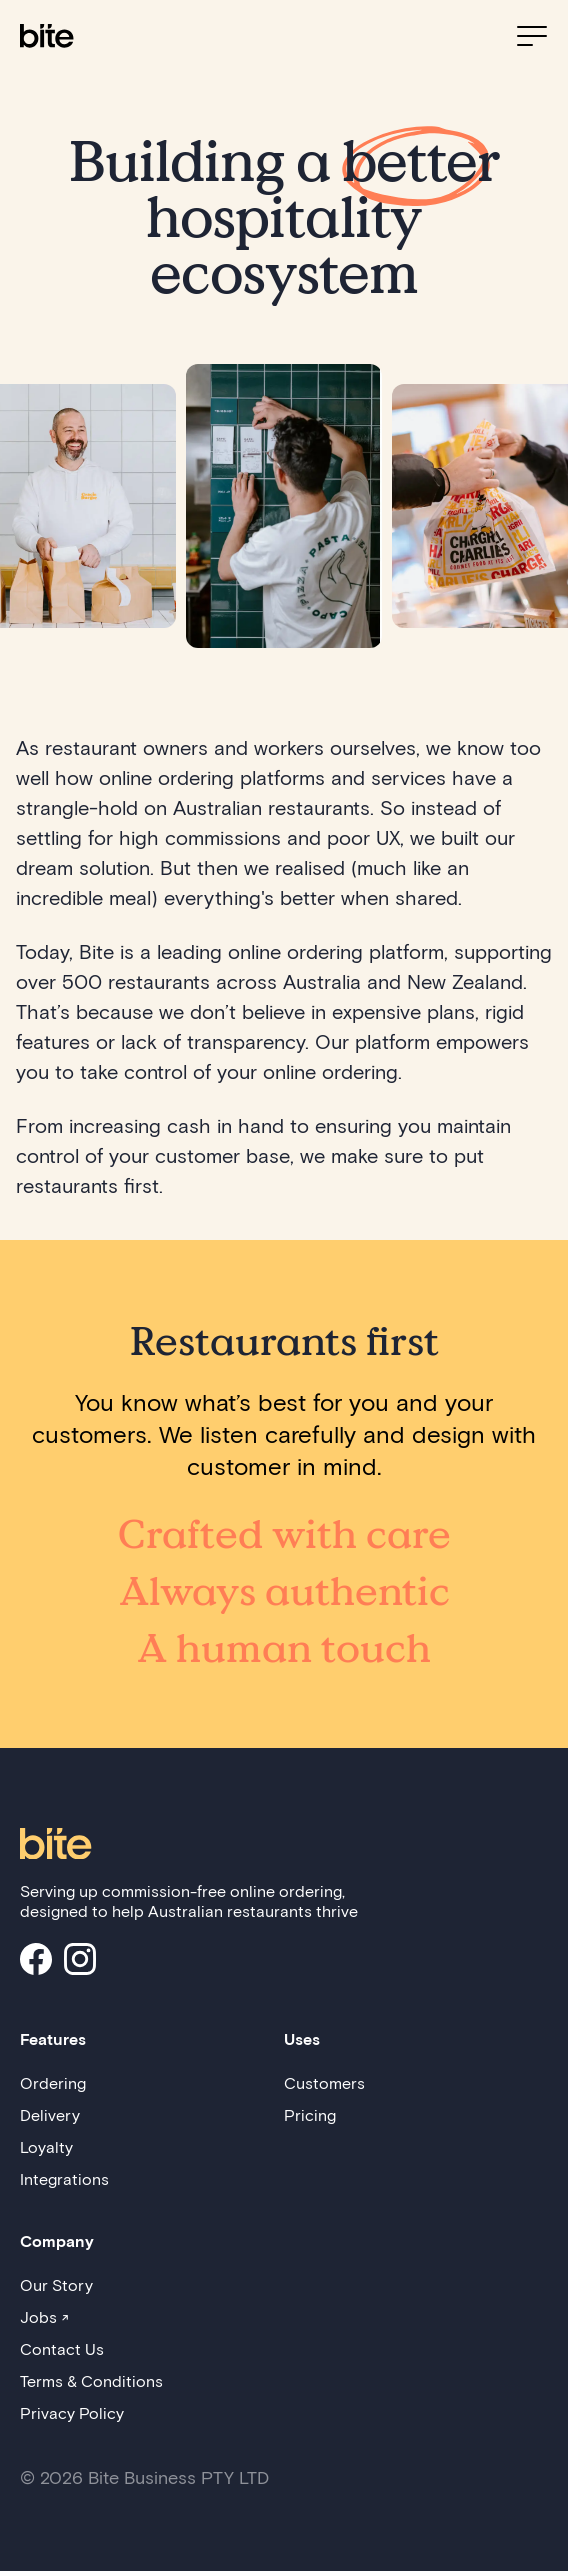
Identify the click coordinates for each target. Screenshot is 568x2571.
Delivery (50, 2114)
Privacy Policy (72, 2412)
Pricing (310, 2114)
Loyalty (46, 2146)
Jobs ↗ (44, 2316)
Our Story (56, 2284)
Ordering (53, 2082)
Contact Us (62, 2348)
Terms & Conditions (91, 2380)
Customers (324, 2082)
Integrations (64, 2178)
